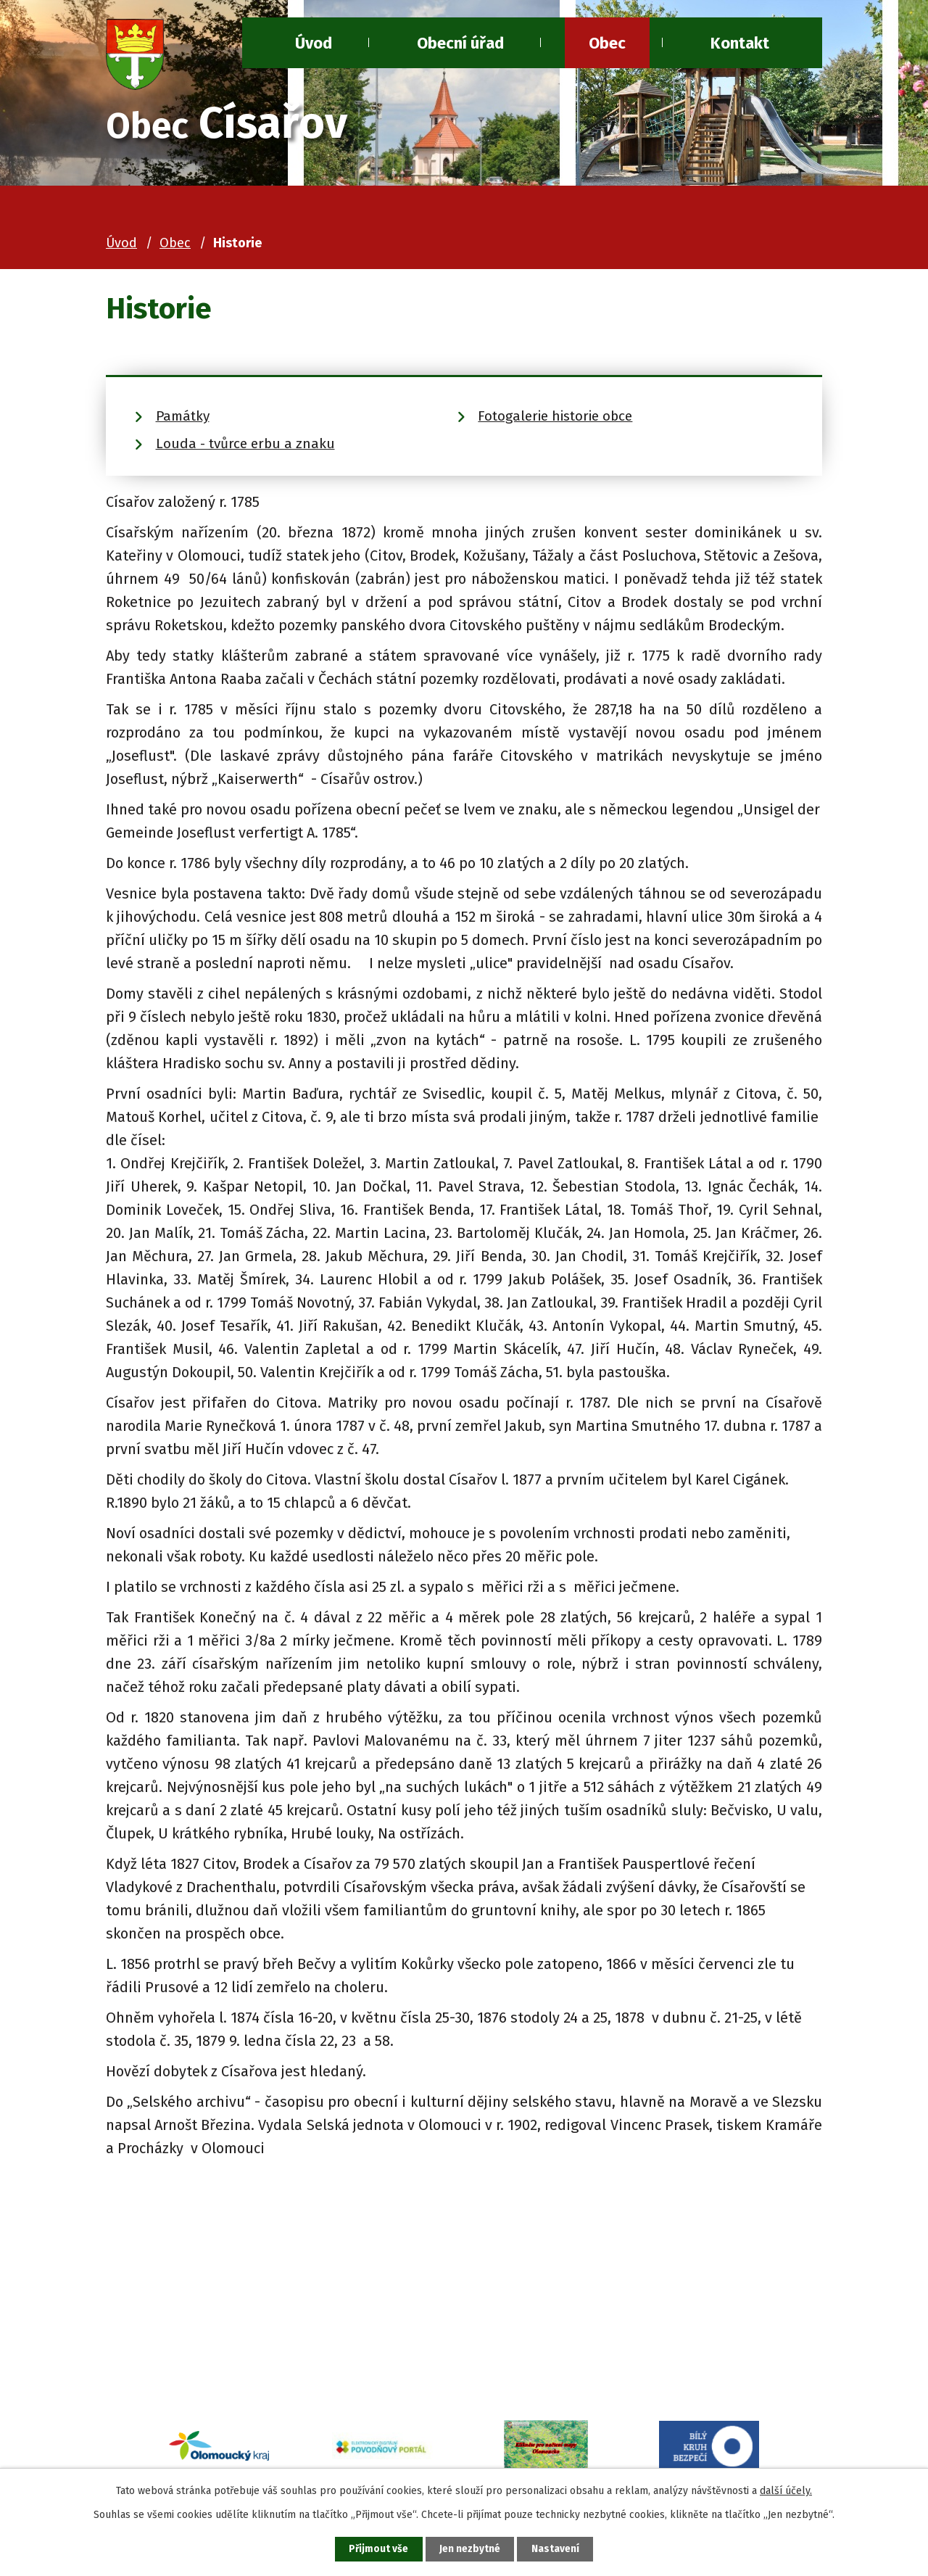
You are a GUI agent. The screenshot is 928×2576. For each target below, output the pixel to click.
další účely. (786, 2489)
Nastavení (558, 2549)
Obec (607, 43)
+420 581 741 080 (220, 2339)
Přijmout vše (376, 2549)
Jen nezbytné (470, 2549)
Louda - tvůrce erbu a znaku (245, 443)
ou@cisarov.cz (213, 2362)
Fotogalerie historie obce (555, 416)
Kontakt (739, 43)
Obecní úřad (460, 43)
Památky (183, 416)
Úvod (121, 243)
